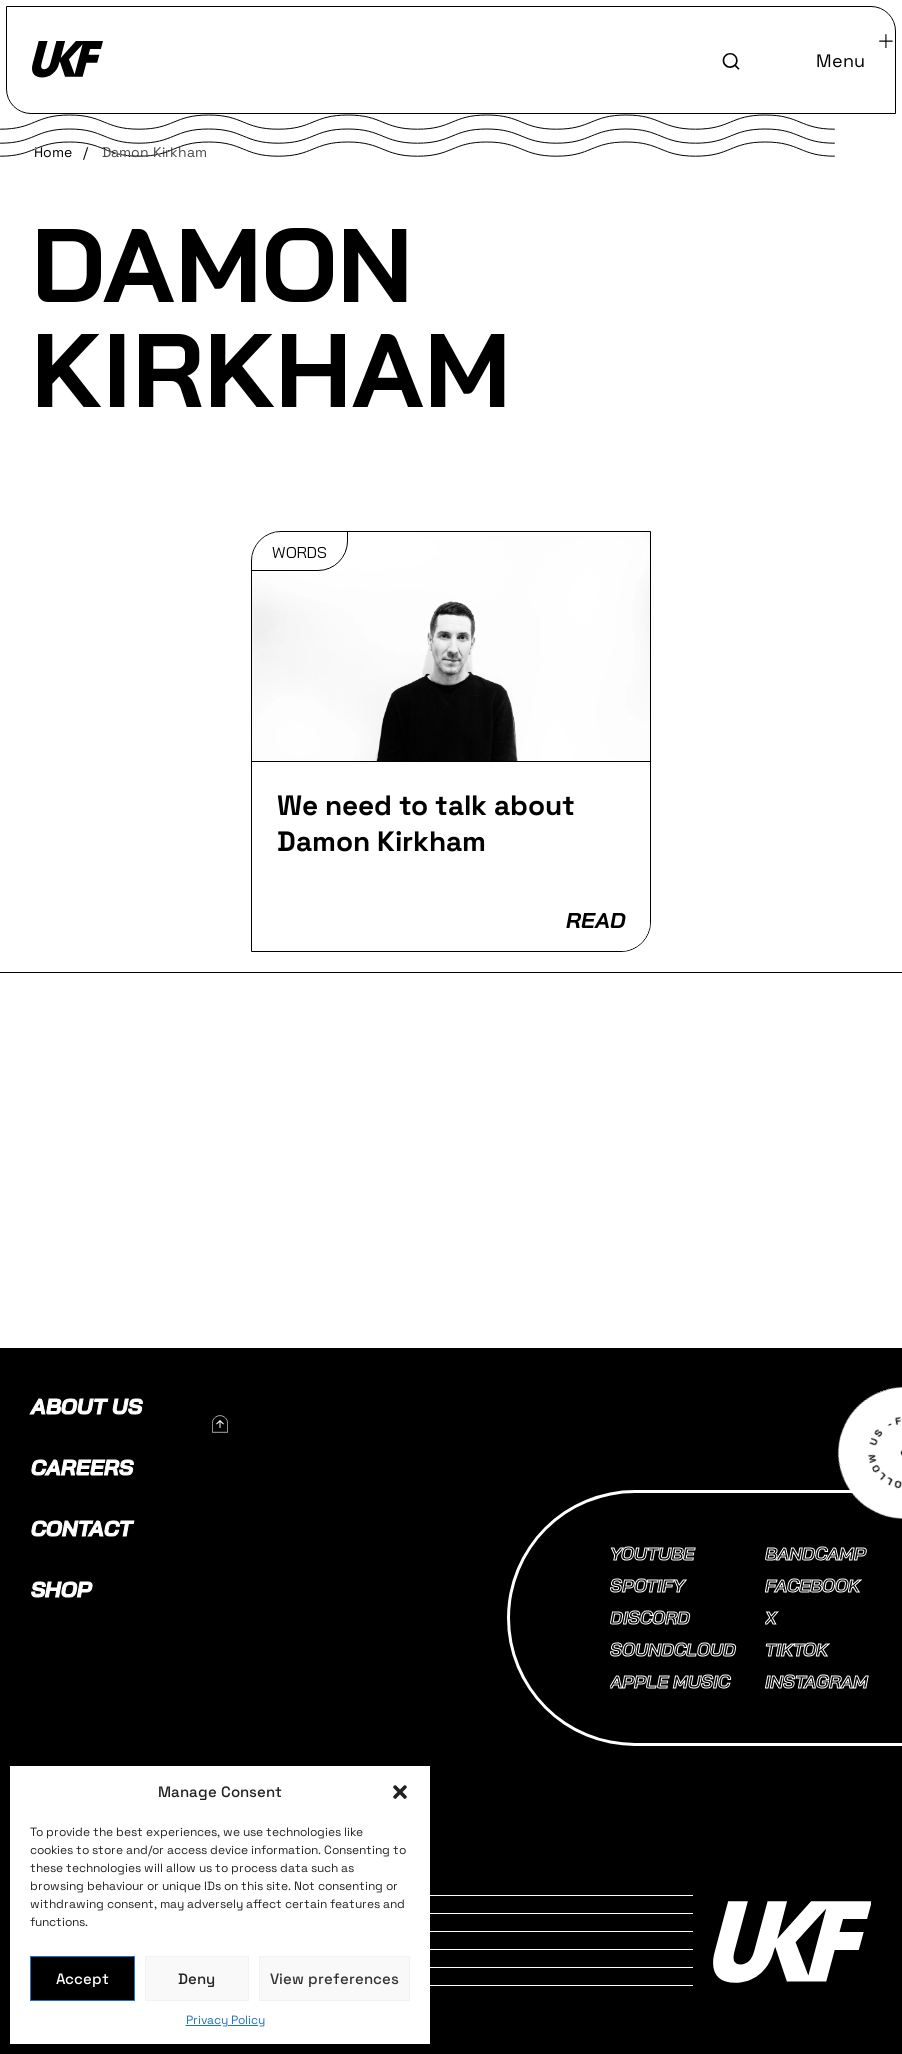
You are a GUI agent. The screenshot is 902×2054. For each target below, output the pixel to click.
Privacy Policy (225, 2020)
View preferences (334, 1978)
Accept (82, 1978)
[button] (400, 1792)
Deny (196, 1978)
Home (53, 152)
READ (595, 920)
